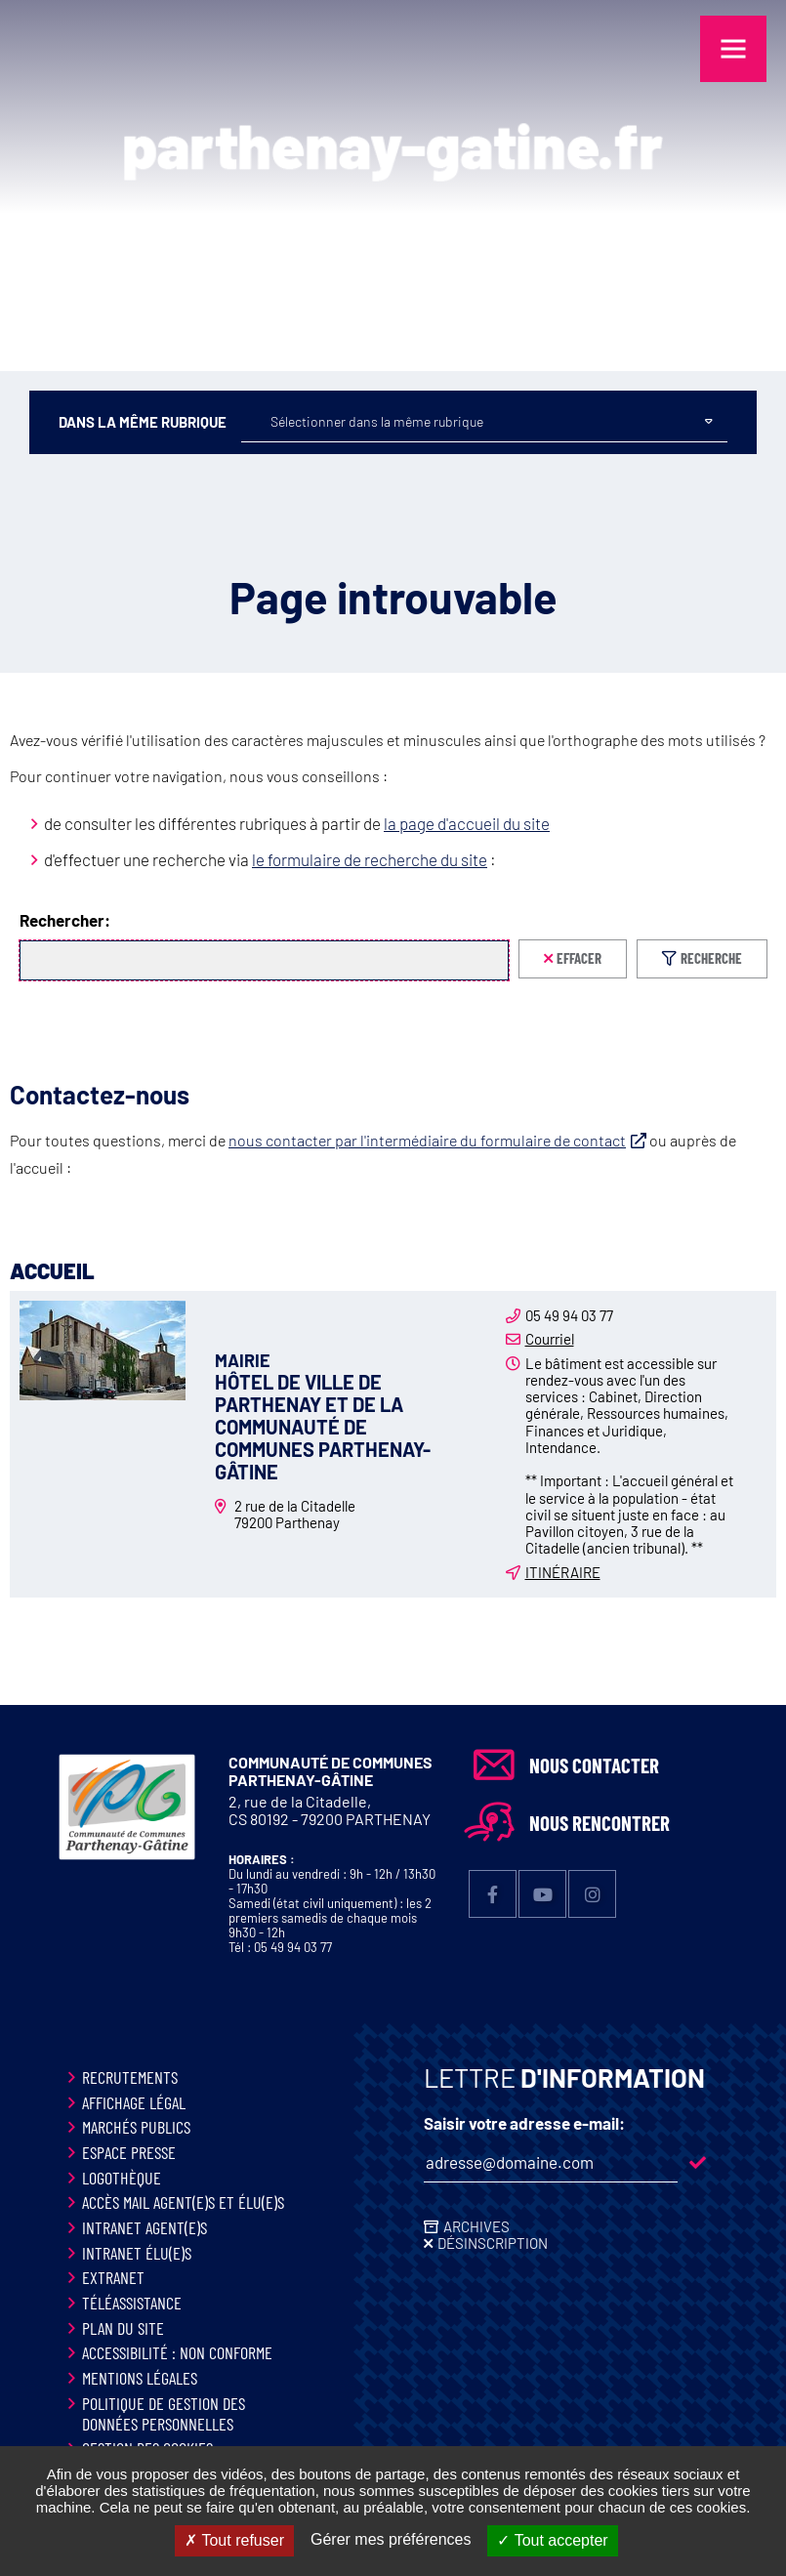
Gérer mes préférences (391, 2539)
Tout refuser (234, 2540)
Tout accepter (552, 2540)
